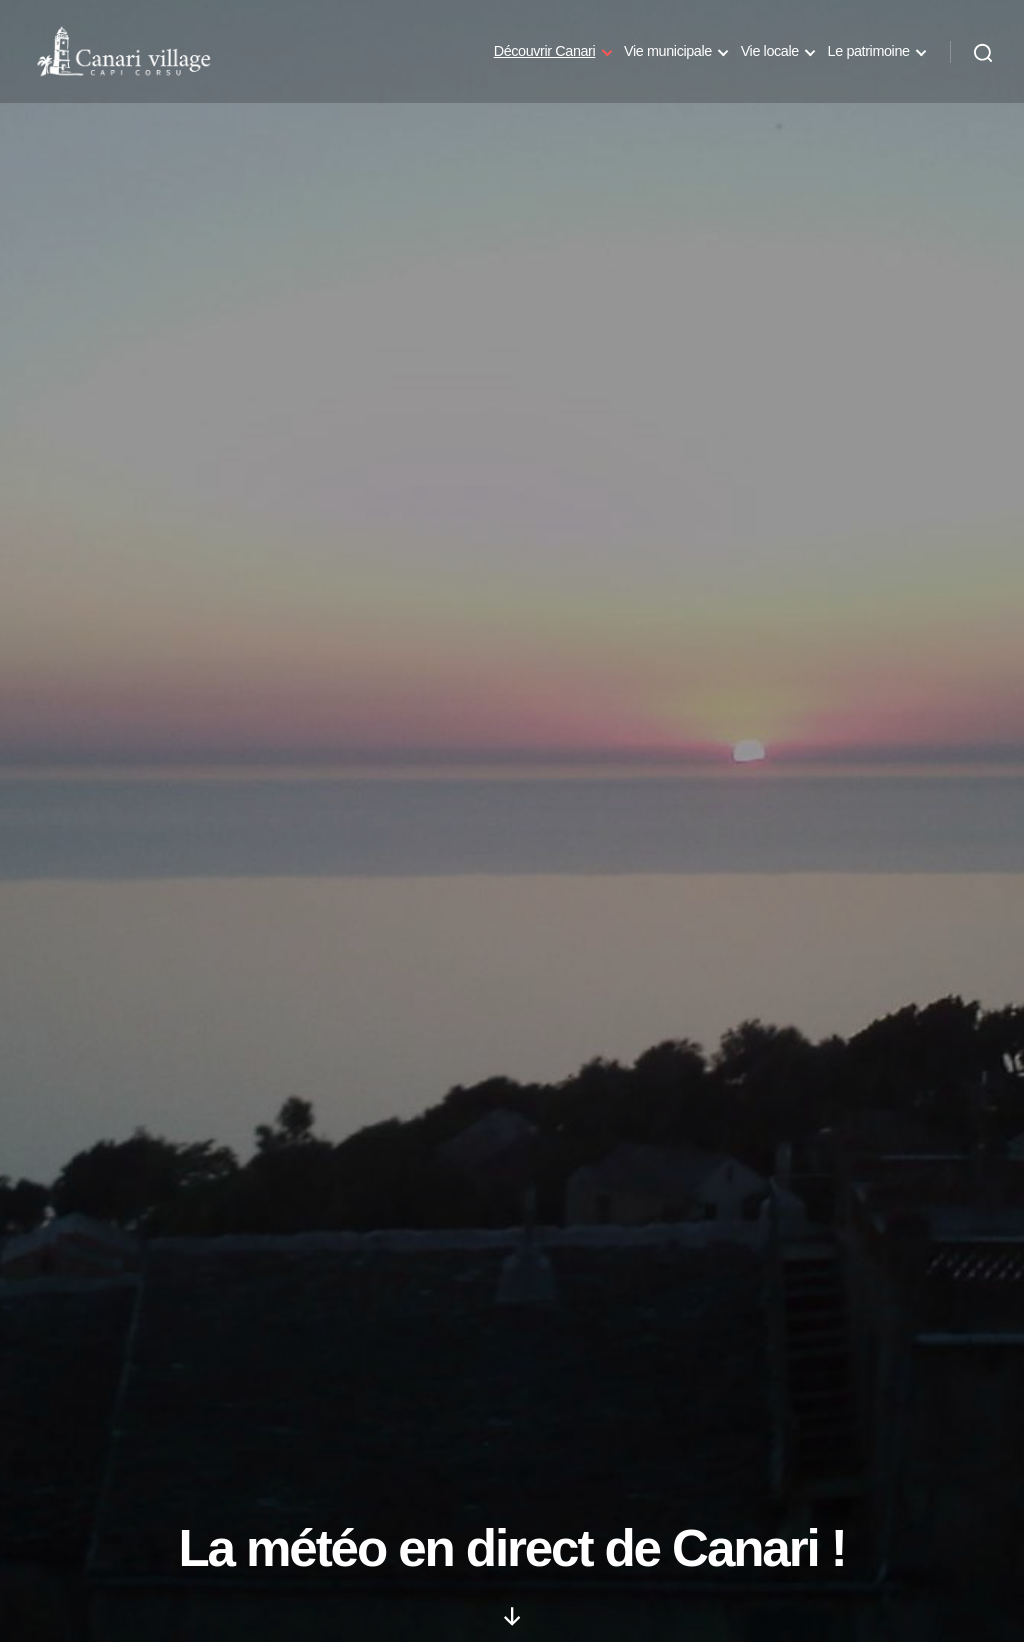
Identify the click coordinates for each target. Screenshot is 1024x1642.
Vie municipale (668, 58)
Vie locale (770, 58)
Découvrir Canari (545, 58)
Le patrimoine (869, 58)
